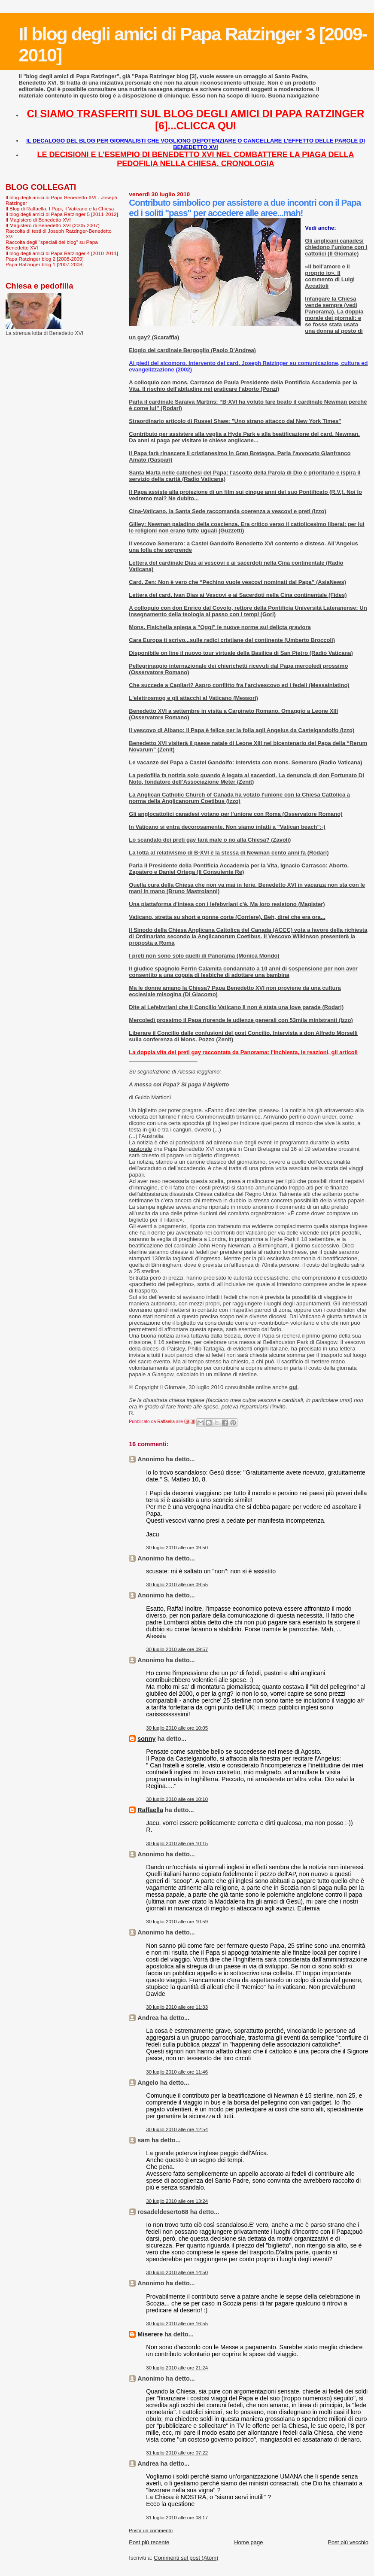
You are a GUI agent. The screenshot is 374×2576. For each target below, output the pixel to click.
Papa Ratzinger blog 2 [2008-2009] (45, 259)
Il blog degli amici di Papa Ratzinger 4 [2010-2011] (62, 253)
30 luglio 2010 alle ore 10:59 (177, 1921)
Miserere (150, 2334)
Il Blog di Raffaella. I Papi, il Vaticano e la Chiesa (60, 208)
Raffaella (150, 1810)
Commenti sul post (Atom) (186, 2558)
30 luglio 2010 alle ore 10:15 (177, 1843)
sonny (146, 1738)
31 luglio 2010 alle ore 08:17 (177, 2517)
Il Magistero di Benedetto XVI (38, 219)
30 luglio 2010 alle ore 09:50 (177, 1547)
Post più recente (149, 2542)
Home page (248, 2542)
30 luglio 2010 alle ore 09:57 (177, 1649)
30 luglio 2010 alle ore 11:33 (177, 2007)
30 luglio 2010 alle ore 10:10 (177, 1799)
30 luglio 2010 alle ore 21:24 (177, 2367)
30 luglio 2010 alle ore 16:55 (177, 2323)
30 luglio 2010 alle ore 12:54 (177, 2129)
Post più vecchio (348, 2542)
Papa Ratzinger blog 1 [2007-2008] (45, 264)
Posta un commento (151, 2530)
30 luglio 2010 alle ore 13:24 (177, 2201)
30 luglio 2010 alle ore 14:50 (177, 2272)
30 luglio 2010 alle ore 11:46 (177, 2071)
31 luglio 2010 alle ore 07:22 (177, 2452)
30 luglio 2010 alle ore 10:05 (177, 1728)
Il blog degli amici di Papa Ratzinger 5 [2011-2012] (62, 214)
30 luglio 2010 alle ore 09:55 (177, 1584)
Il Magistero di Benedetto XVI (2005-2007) (53, 225)
